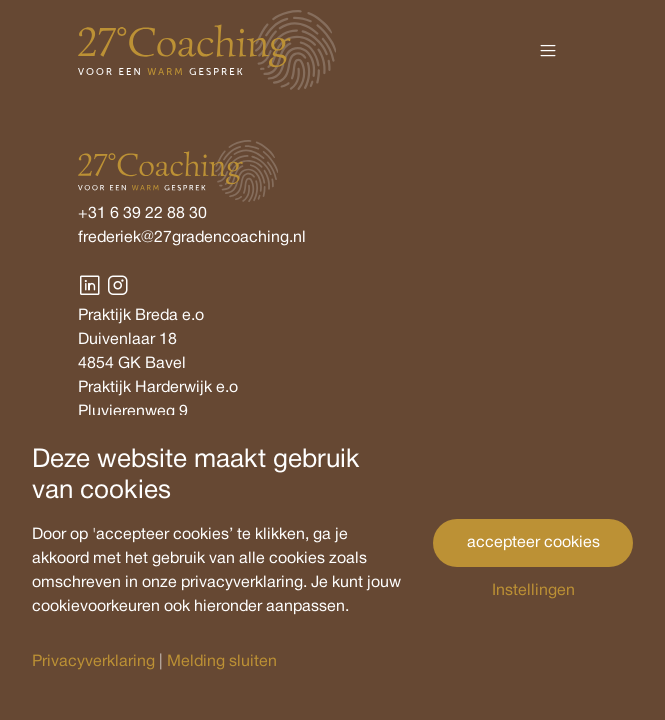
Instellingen (533, 591)
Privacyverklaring (93, 662)
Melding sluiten (222, 662)
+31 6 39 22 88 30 (142, 214)
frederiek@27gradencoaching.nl (192, 238)
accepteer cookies (533, 543)
